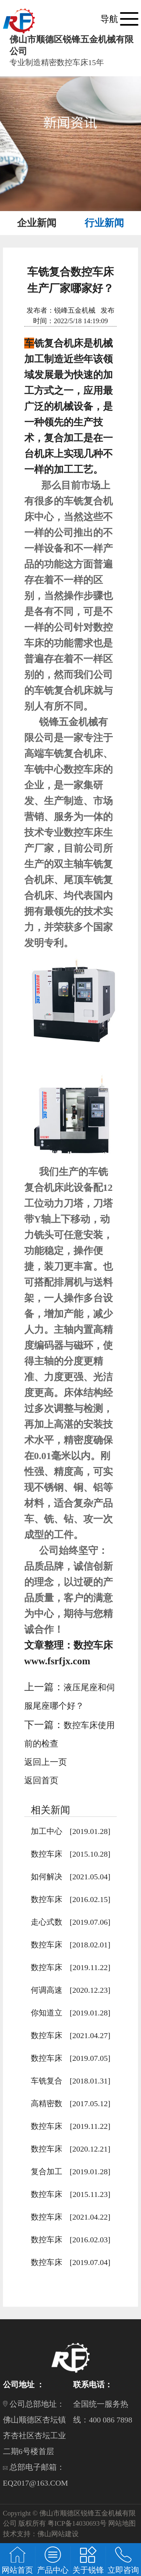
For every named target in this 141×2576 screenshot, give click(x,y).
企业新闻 (36, 222)
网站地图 (122, 2523)
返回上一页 (45, 1762)
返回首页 (41, 1780)
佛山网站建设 (58, 2534)
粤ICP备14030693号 (77, 2523)
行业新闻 (104, 222)
